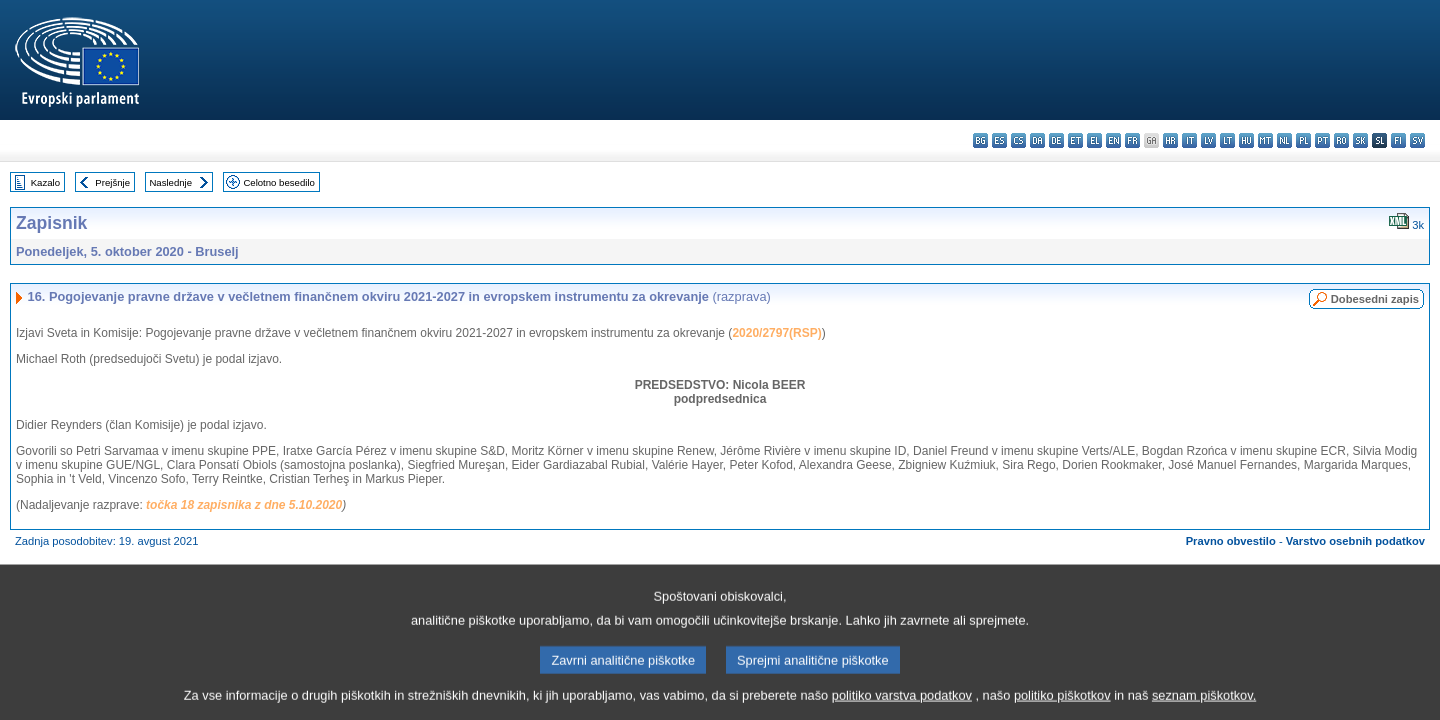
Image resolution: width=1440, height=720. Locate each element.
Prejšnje (112, 182)
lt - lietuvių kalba (1227, 140)
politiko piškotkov (1062, 704)
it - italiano (1189, 140)
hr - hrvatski (1170, 140)
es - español (999, 140)
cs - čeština (1018, 140)
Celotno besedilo (278, 182)
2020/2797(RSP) (776, 333)
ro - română (1341, 140)
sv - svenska (1417, 140)
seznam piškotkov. (1204, 704)
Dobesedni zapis (1375, 299)
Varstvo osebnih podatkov (1355, 541)
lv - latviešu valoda (1208, 140)
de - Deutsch (1056, 140)
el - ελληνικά (1094, 140)
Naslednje (170, 182)
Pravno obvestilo (1231, 541)
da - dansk (1037, 140)
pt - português (1322, 140)
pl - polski (1303, 140)
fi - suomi (1398, 140)
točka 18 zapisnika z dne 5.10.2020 (244, 505)
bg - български (980, 140)
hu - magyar (1246, 140)
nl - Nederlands (1284, 140)
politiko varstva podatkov (902, 704)
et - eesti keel (1075, 140)
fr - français (1132, 140)
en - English (1113, 140)
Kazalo (45, 182)
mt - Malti (1265, 140)
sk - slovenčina (1360, 140)
